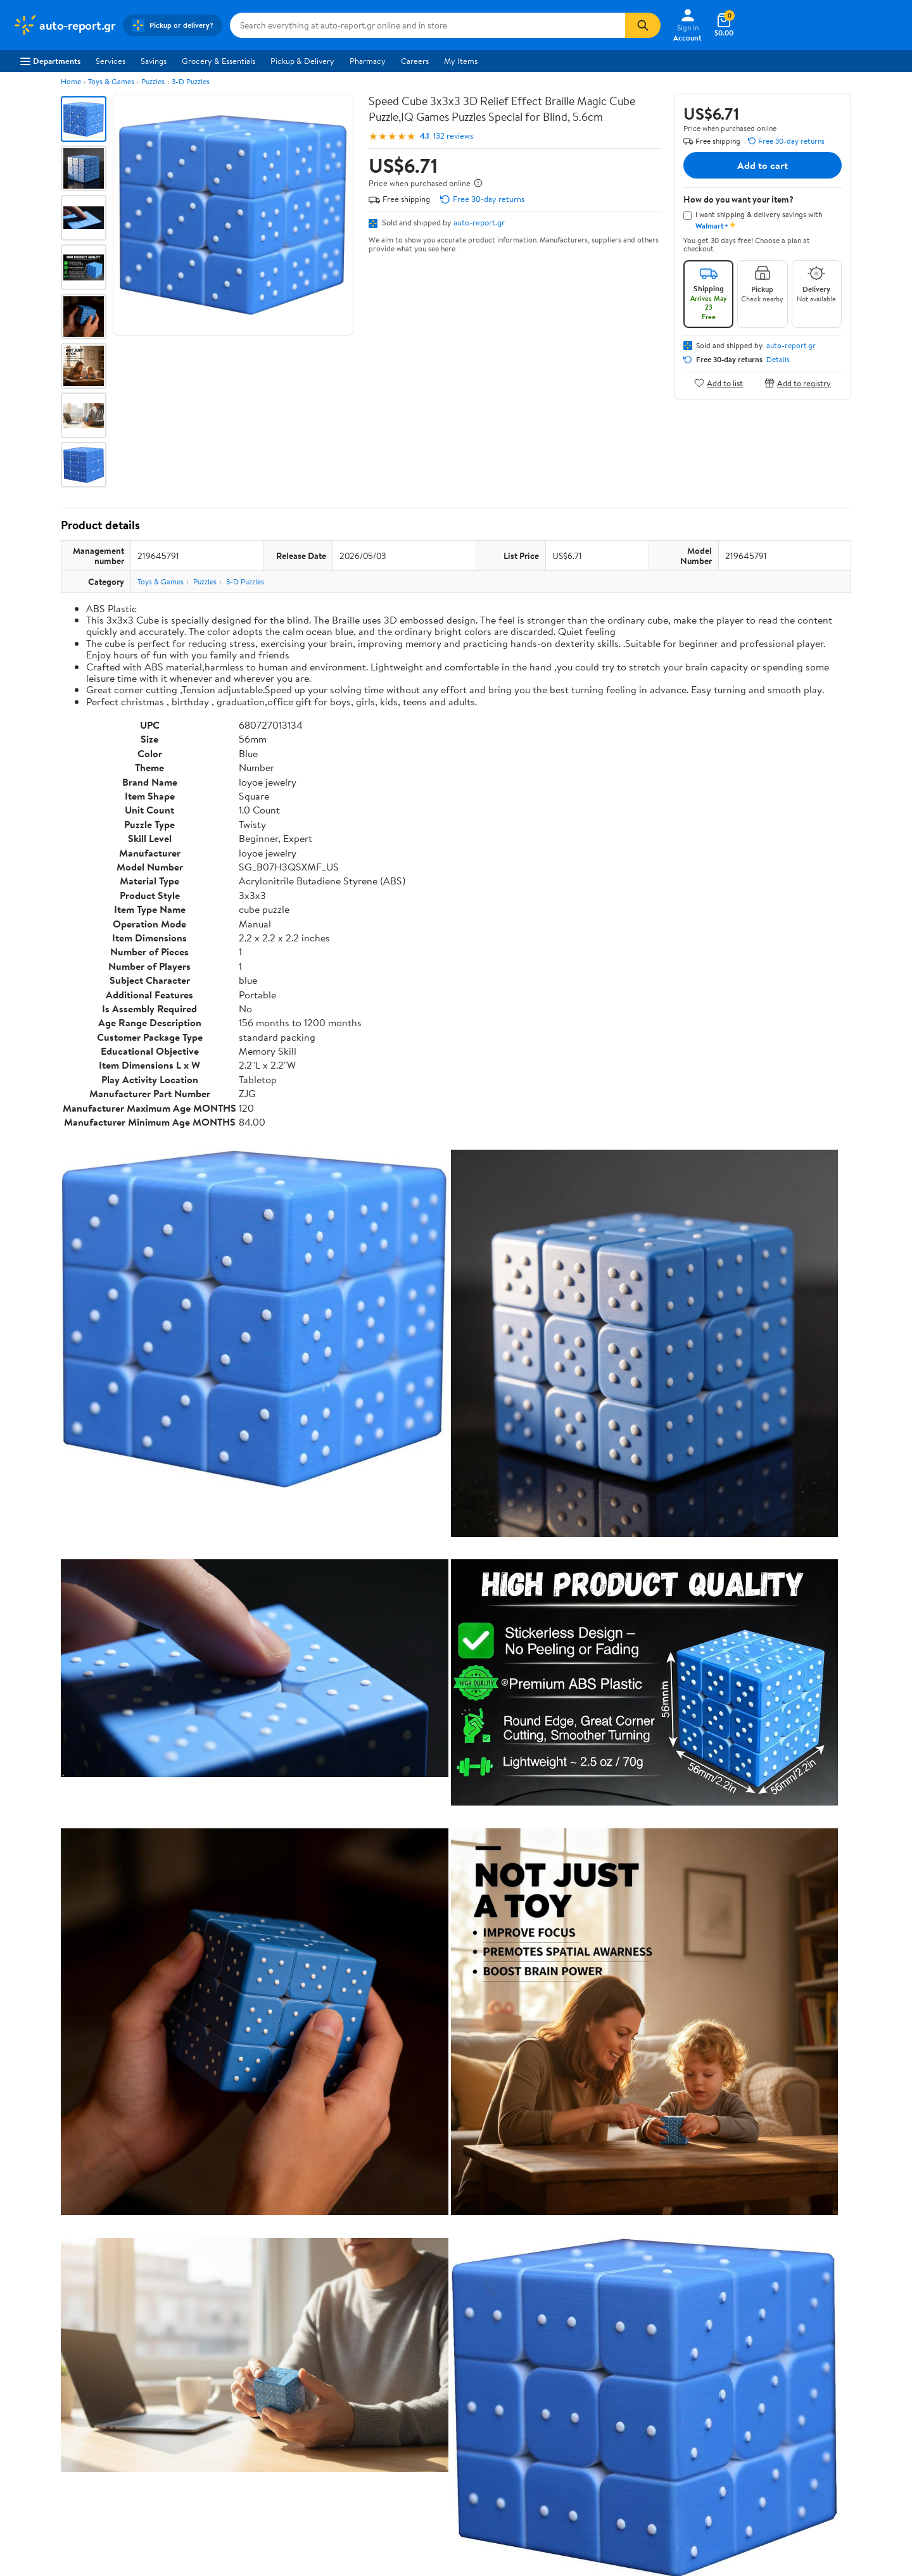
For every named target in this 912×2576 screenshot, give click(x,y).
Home (71, 81)
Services (110, 60)
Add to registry (797, 382)
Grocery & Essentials (218, 60)
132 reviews (453, 136)
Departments (50, 60)
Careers (415, 60)
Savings (154, 60)
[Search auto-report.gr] (427, 25)
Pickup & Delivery (302, 60)
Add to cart (762, 165)
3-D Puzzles (191, 81)
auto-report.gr (479, 222)
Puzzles (153, 81)
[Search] (643, 25)
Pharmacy (368, 60)
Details (778, 359)
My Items (461, 60)
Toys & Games (111, 81)
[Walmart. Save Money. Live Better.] (64, 25)
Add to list (718, 382)
